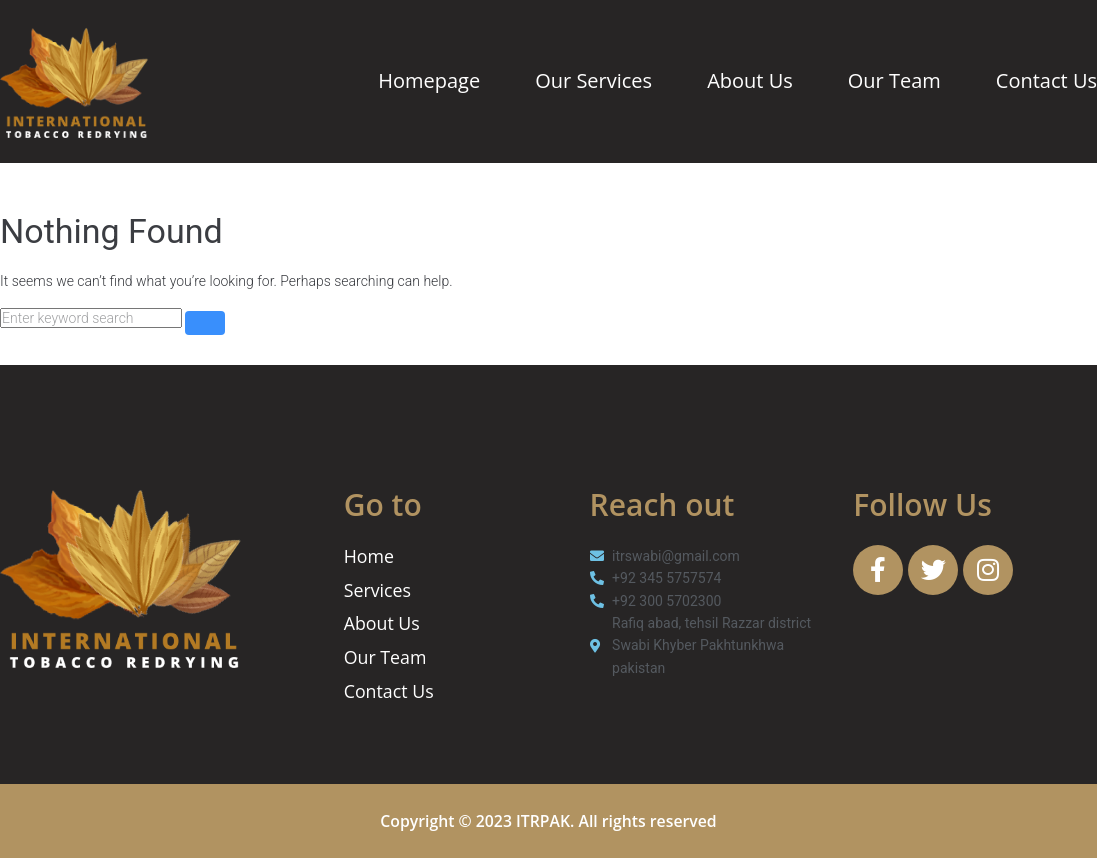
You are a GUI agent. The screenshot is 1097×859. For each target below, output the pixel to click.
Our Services (593, 80)
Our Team (894, 80)
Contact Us (1046, 80)
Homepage (429, 80)
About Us (750, 80)
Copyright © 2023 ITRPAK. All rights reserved (548, 822)
